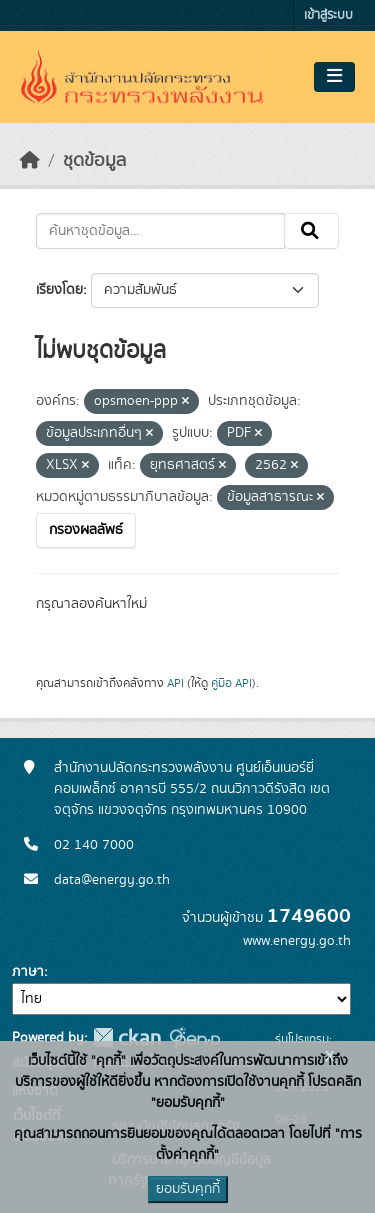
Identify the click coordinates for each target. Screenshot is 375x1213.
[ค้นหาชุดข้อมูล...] (160, 231)
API (175, 683)
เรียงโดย (59, 290)
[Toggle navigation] (334, 77)
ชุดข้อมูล (94, 161)
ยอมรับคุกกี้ (188, 1189)
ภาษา (28, 972)
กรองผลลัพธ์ (86, 530)
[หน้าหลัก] (30, 161)
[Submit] (311, 231)
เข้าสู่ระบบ (328, 15)
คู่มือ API (231, 683)
